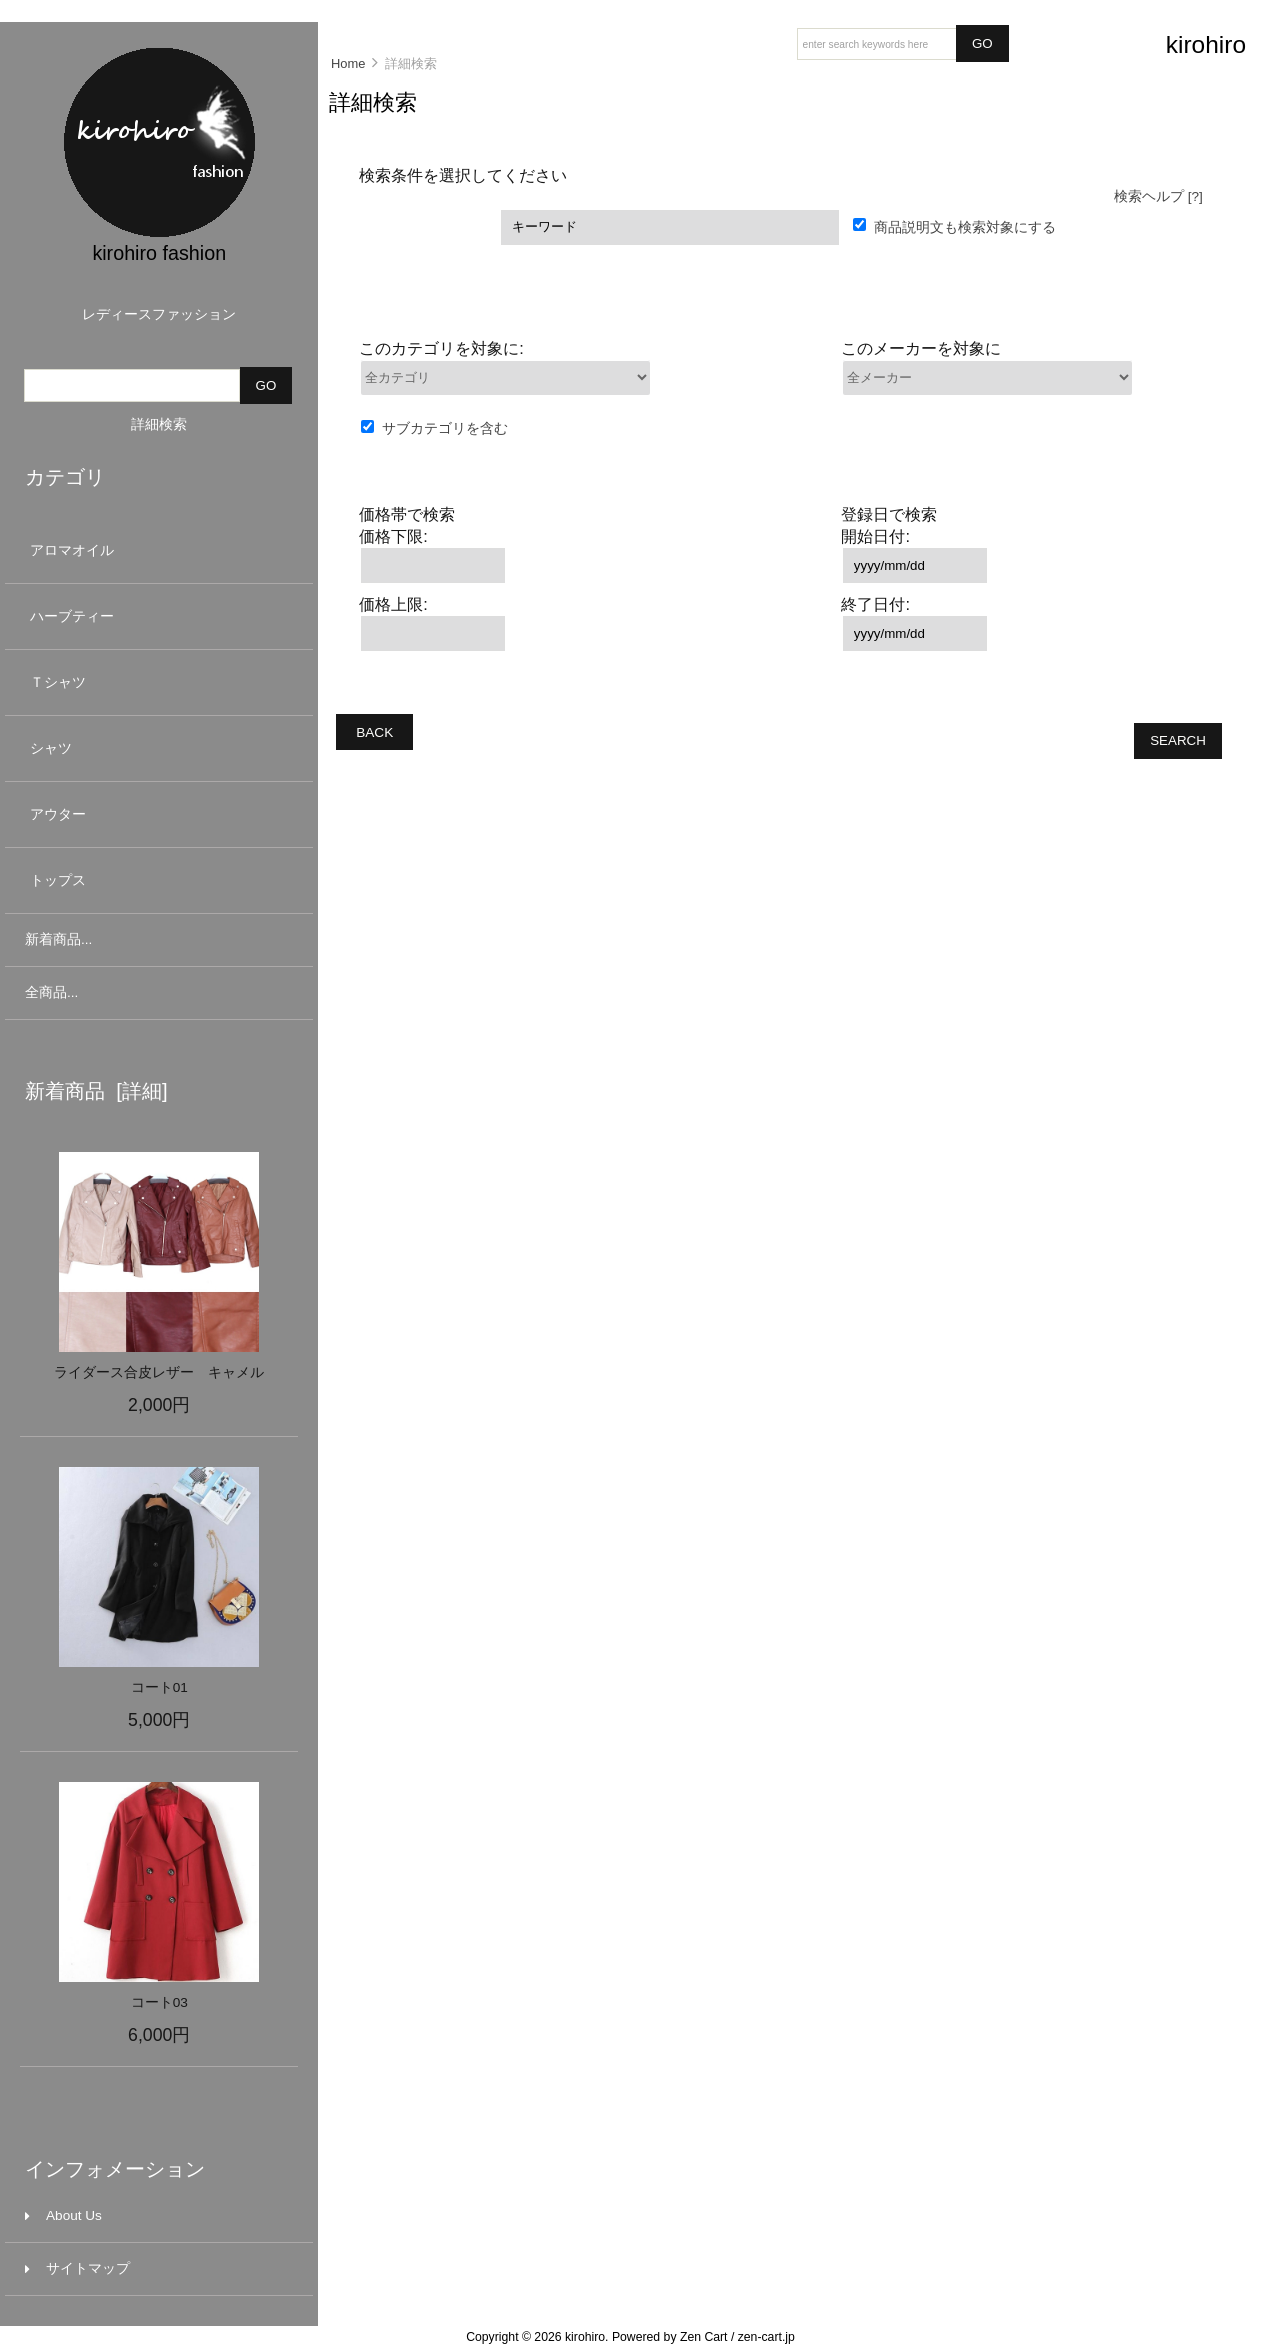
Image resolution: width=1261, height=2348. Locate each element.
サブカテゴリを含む (445, 428)
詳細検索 (159, 424)
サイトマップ (77, 2268)
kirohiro (585, 2337)
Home (348, 63)
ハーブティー (157, 616)
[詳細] (136, 1091)
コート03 (159, 2002)
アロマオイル (157, 550)
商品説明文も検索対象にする (965, 226)
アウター (157, 814)
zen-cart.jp (766, 2337)
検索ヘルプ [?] (1158, 196)
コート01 (159, 1687)
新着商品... (58, 939)
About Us (63, 2215)
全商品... (51, 992)
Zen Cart (704, 2337)
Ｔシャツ (157, 682)
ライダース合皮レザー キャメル (159, 1372)
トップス (157, 880)
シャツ (157, 748)
